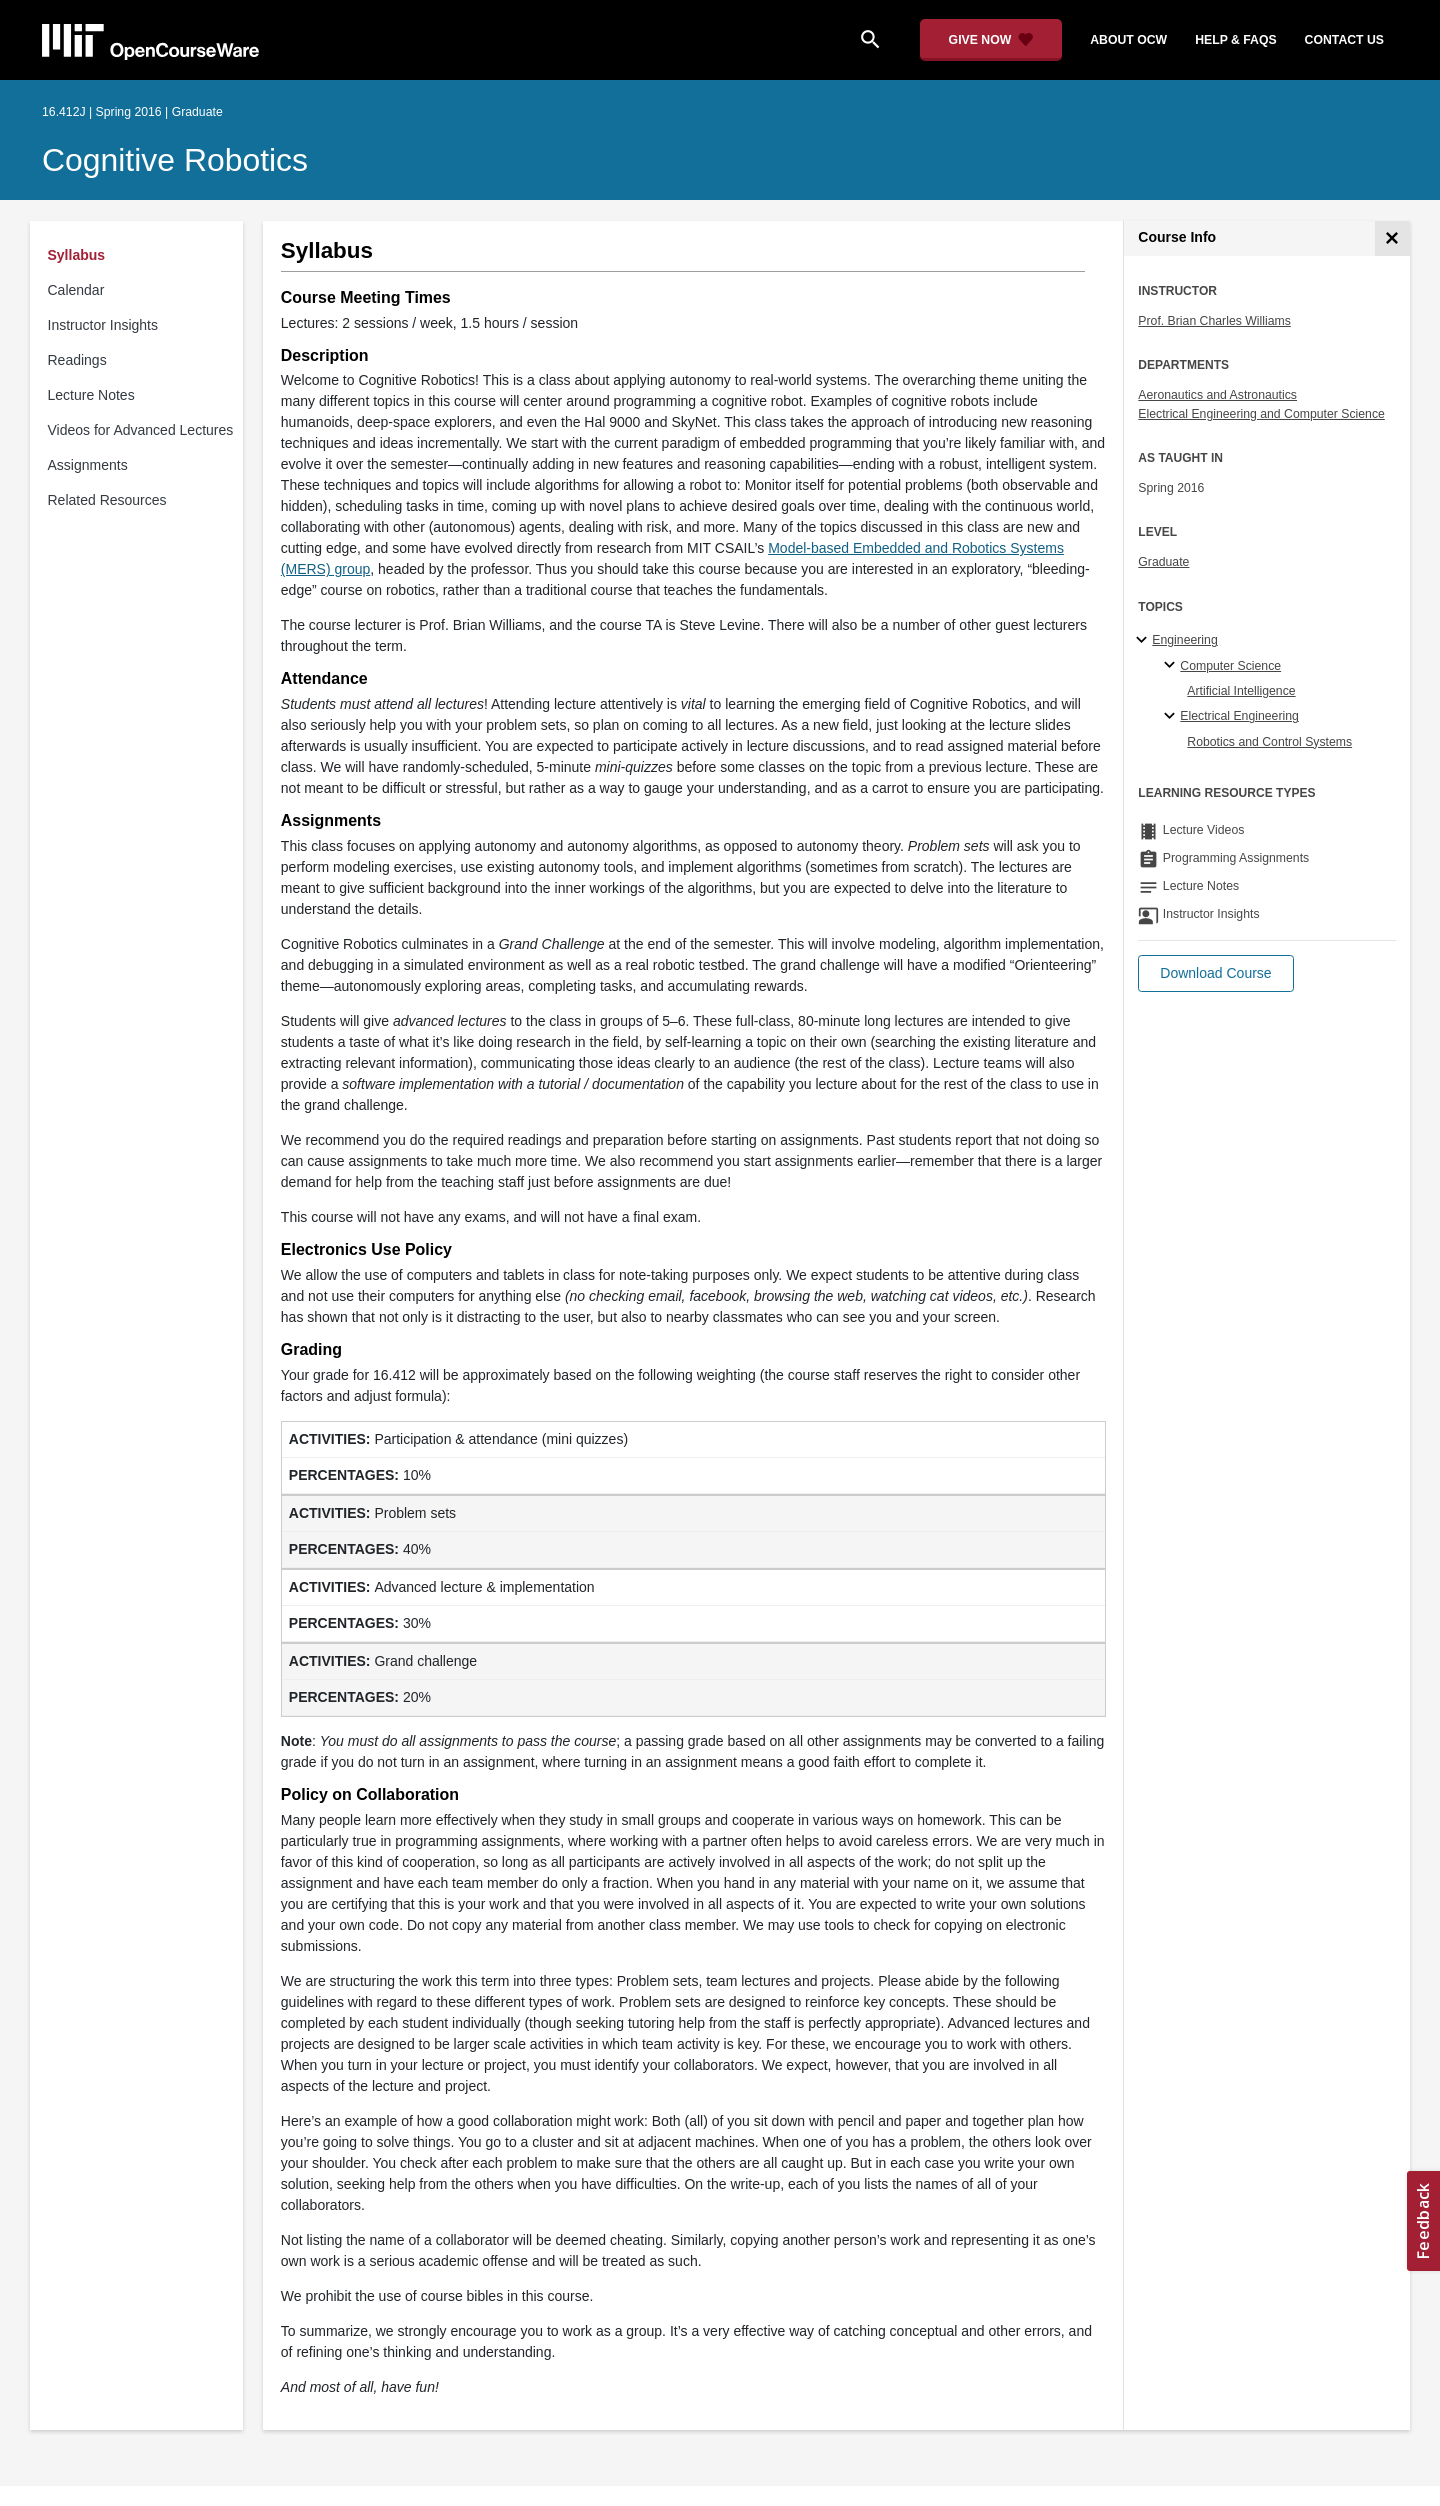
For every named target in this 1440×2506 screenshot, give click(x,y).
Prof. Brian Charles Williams (1214, 321)
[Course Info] (1392, 238)
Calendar (76, 290)
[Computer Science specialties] (1172, 666)
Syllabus (77, 255)
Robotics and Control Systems (1269, 742)
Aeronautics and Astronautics (1217, 395)
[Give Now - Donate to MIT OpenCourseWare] (991, 40)
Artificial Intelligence (1241, 691)
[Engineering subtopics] (1144, 641)
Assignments (88, 465)
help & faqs (1235, 40)
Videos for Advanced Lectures (141, 430)
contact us (1344, 40)
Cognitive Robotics (175, 160)
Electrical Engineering (1239, 716)
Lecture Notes (91, 395)
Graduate (1163, 562)
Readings (77, 360)
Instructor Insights (103, 325)
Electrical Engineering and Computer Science (1261, 414)
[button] (1215, 973)
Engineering (1184, 640)
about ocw (1128, 40)
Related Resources (107, 500)
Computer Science (1230, 666)
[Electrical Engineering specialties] (1172, 717)
